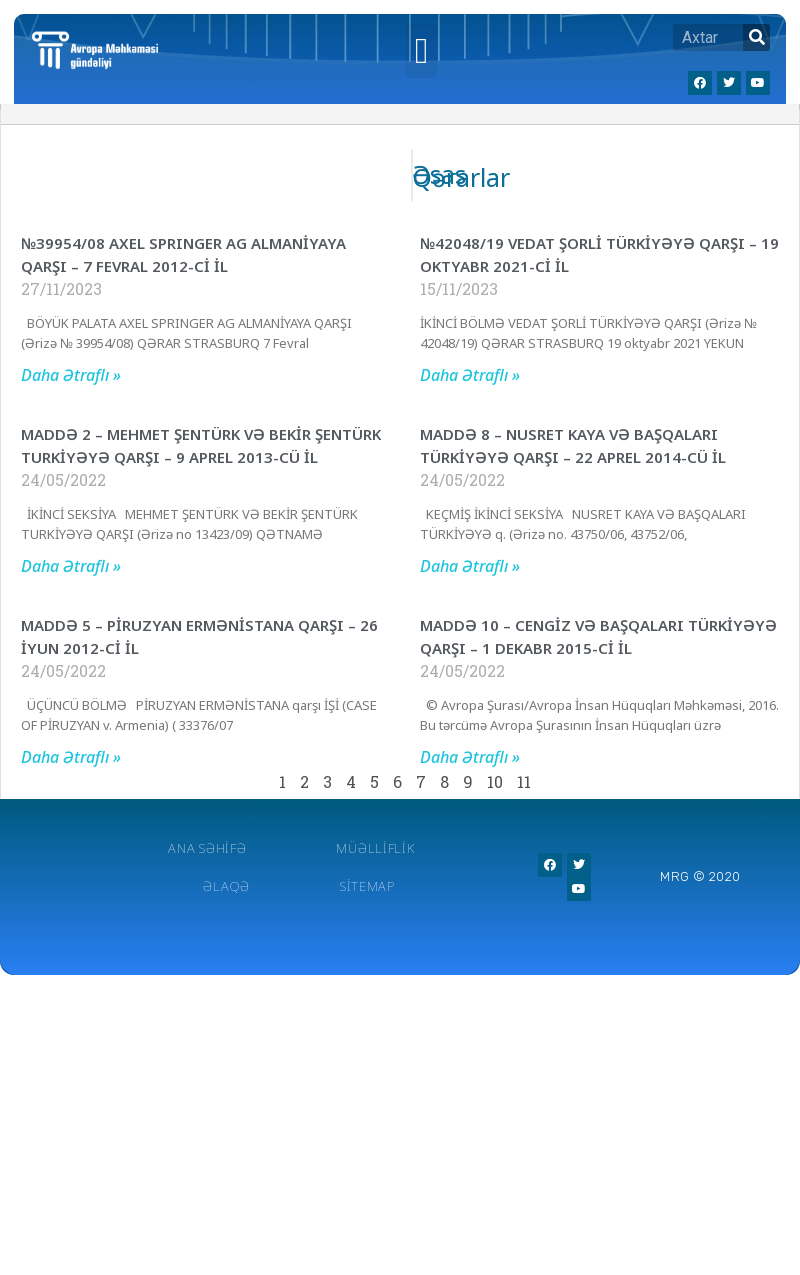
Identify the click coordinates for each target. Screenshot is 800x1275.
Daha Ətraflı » (71, 375)
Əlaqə (226, 886)
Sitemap (367, 886)
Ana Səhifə (207, 848)
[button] (421, 51)
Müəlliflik (375, 848)
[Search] (756, 37)
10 (495, 781)
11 (524, 781)
